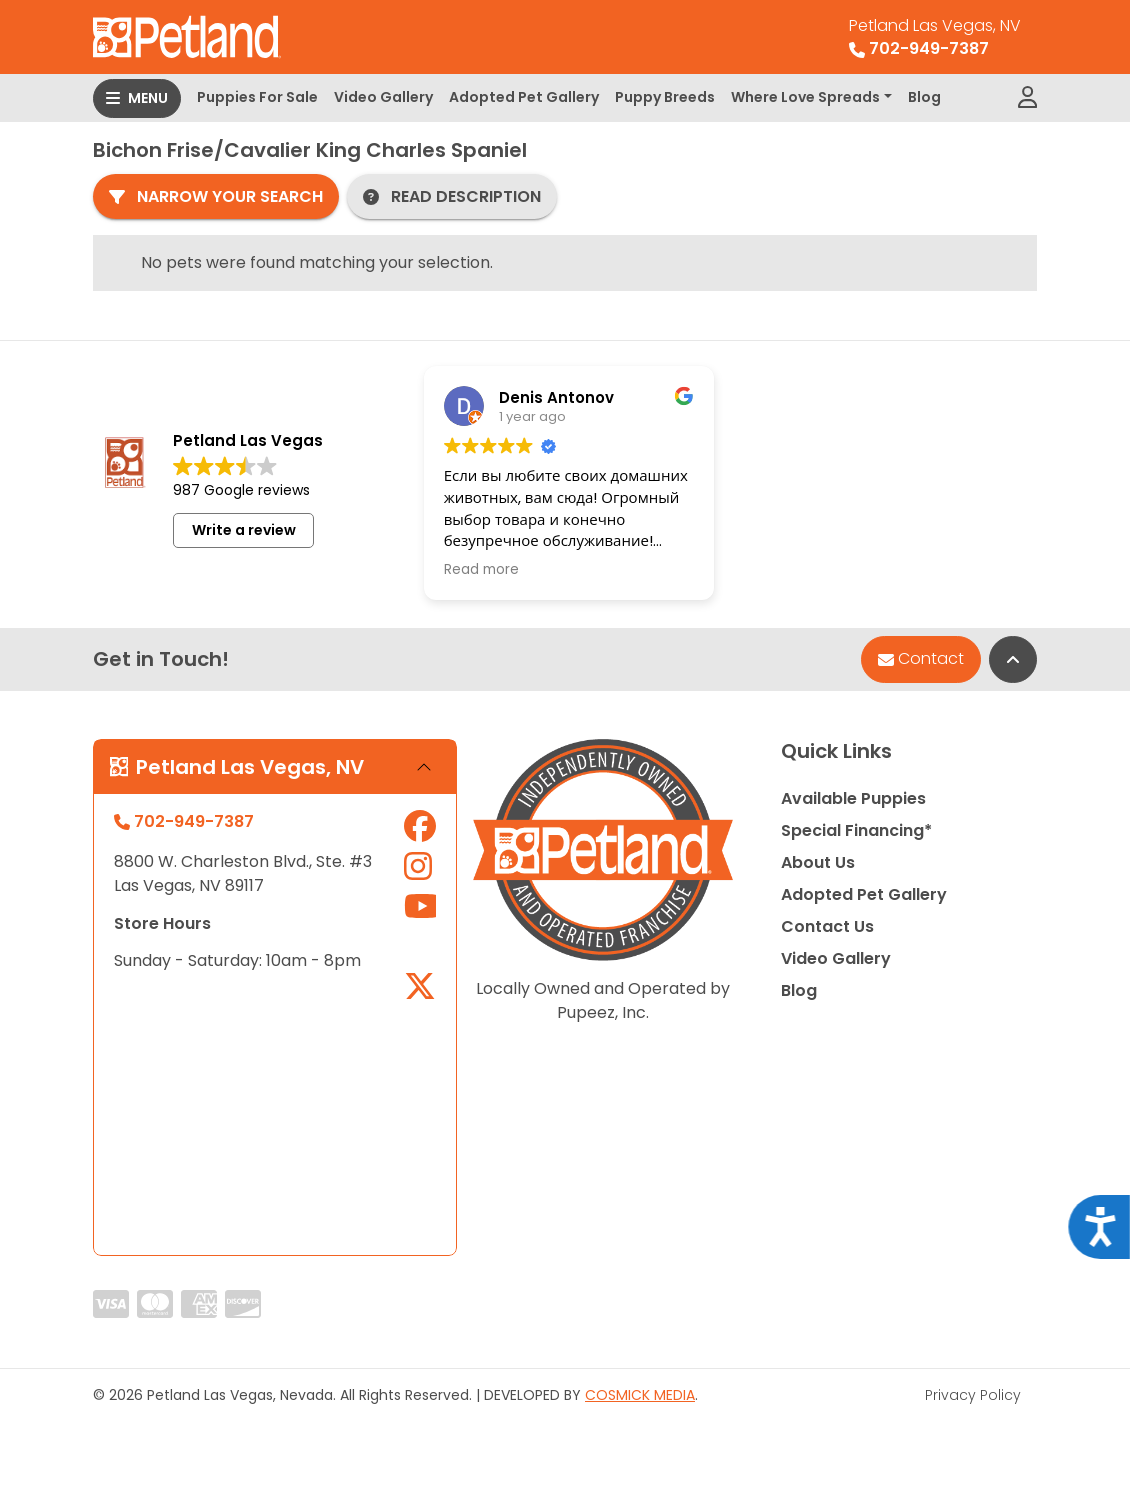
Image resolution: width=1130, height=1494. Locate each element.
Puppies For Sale (257, 97)
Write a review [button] (244, 530)
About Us (818, 862)
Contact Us (827, 926)
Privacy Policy (973, 1395)
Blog (924, 97)
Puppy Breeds (665, 97)
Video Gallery (383, 97)
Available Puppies (853, 798)
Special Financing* (856, 830)
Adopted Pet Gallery (524, 97)
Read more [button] (481, 570)
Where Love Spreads (805, 97)
